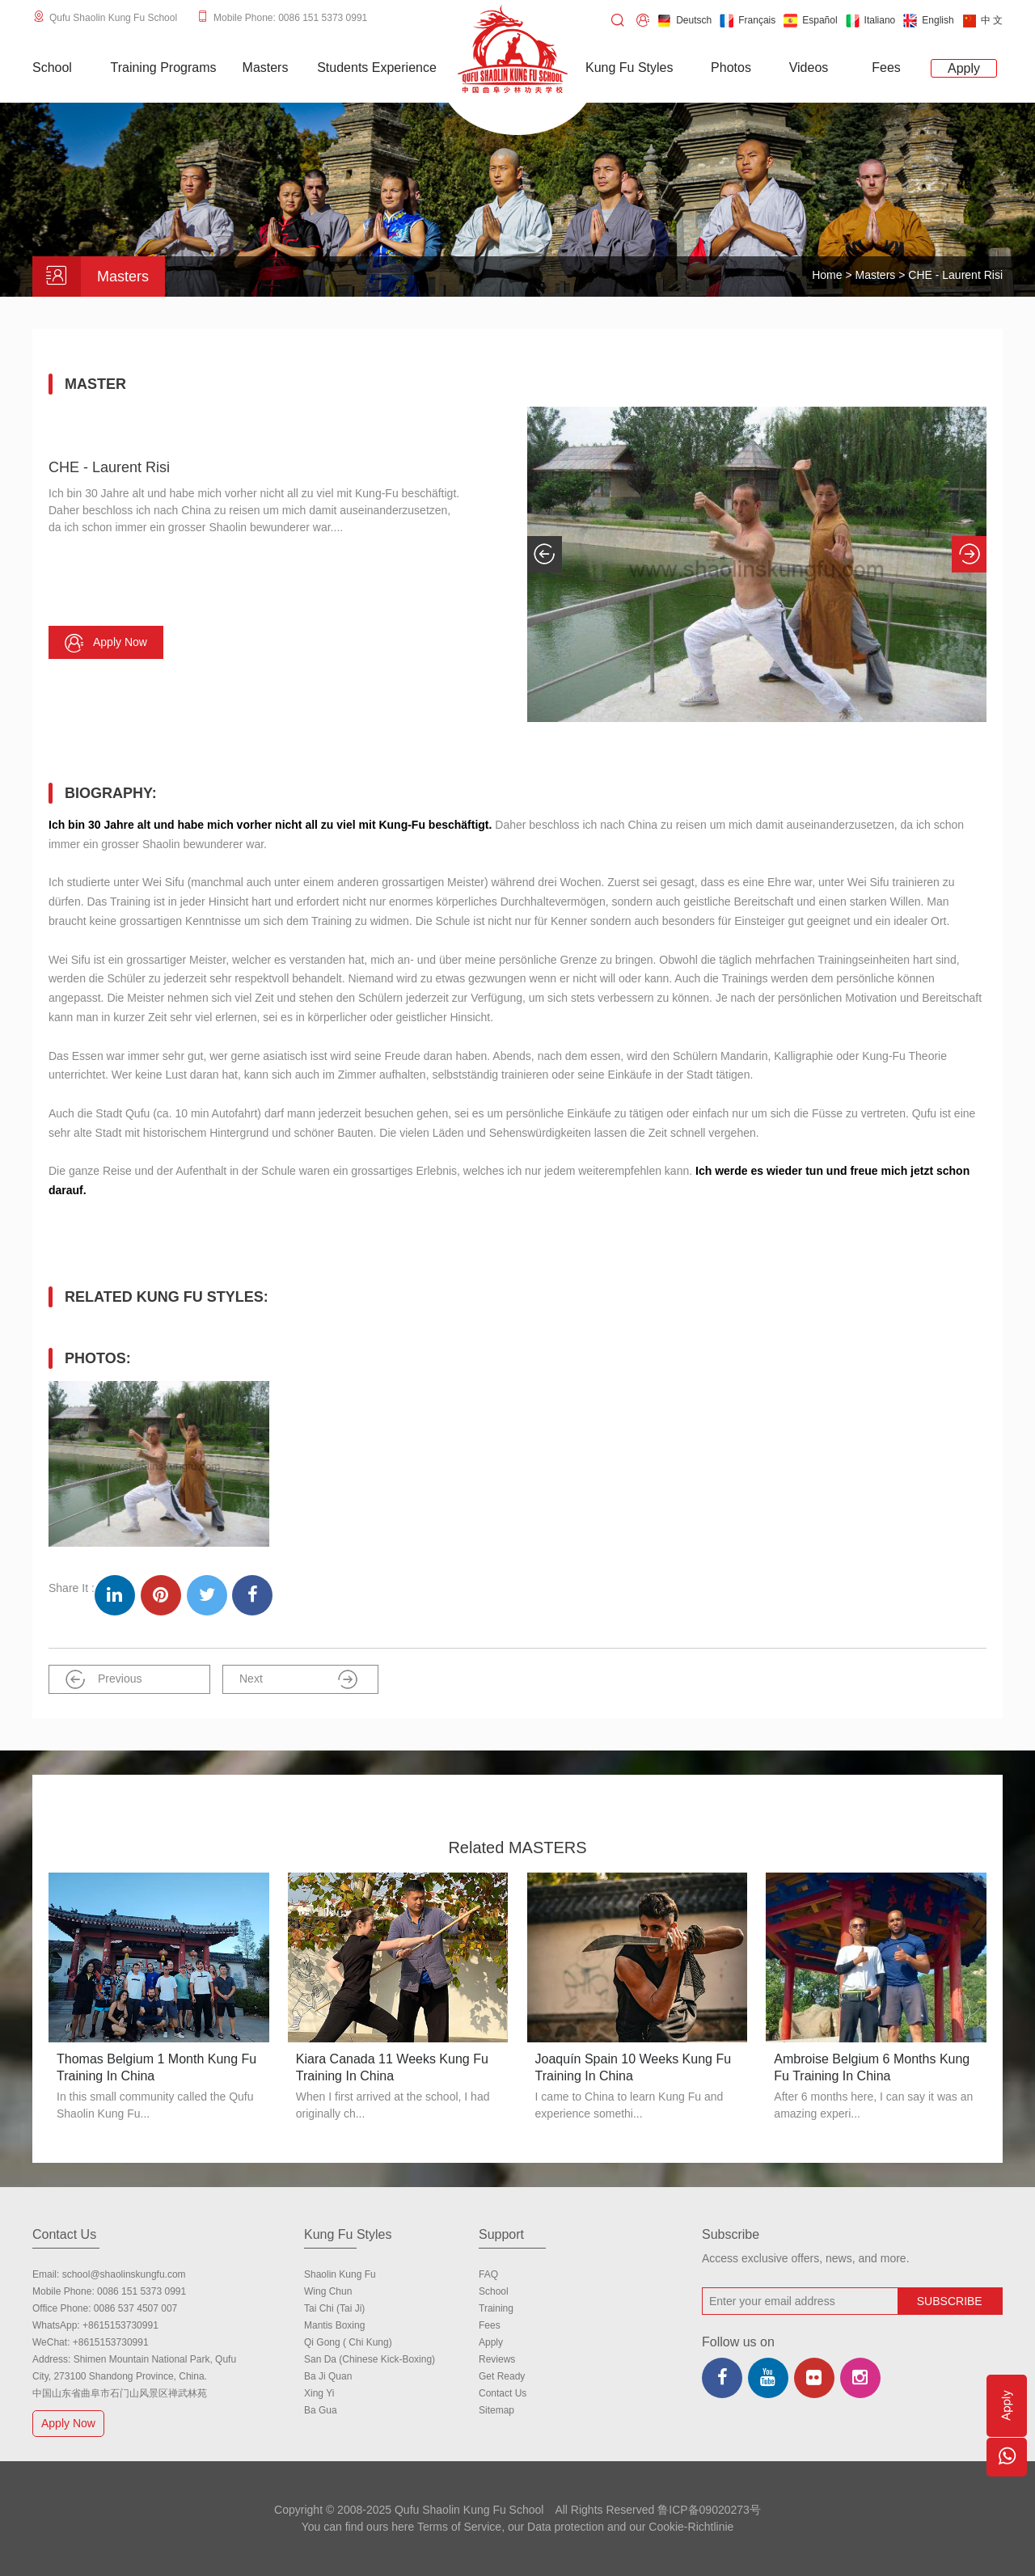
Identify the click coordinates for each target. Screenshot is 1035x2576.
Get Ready (502, 2376)
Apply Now (70, 2422)
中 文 (982, 20)
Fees (490, 2325)
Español (810, 20)
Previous (103, 1679)
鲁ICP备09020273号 (709, 2509)
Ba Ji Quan (328, 2376)
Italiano (871, 20)
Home (827, 274)
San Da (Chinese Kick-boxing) (369, 2359)
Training (496, 2308)
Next (298, 1679)
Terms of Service (459, 2526)
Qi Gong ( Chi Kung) (348, 2342)
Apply (491, 2342)
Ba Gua (320, 2410)
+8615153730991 (120, 2325)
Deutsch (684, 20)
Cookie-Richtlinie (690, 2526)
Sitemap (496, 2410)
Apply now (106, 643)
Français (747, 20)
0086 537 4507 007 (135, 2308)
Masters (877, 274)
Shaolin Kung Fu (340, 2274)
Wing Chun (328, 2291)
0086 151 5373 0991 (141, 2291)
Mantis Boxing (334, 2325)
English (928, 20)
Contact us (502, 2393)
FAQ (488, 2274)
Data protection (565, 2526)
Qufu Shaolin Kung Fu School (113, 17)
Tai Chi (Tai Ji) (334, 2308)
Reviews (497, 2359)
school (494, 2291)
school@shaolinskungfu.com (124, 2274)
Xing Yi (319, 2393)
